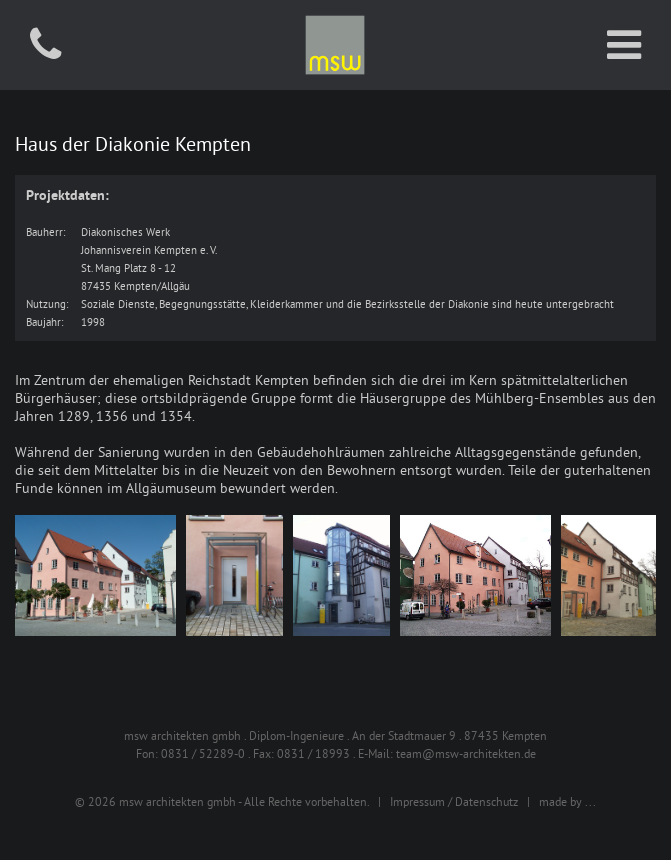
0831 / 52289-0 (203, 753)
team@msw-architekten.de (466, 753)
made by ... (567, 801)
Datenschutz (486, 801)
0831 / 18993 (313, 753)
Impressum (417, 801)
